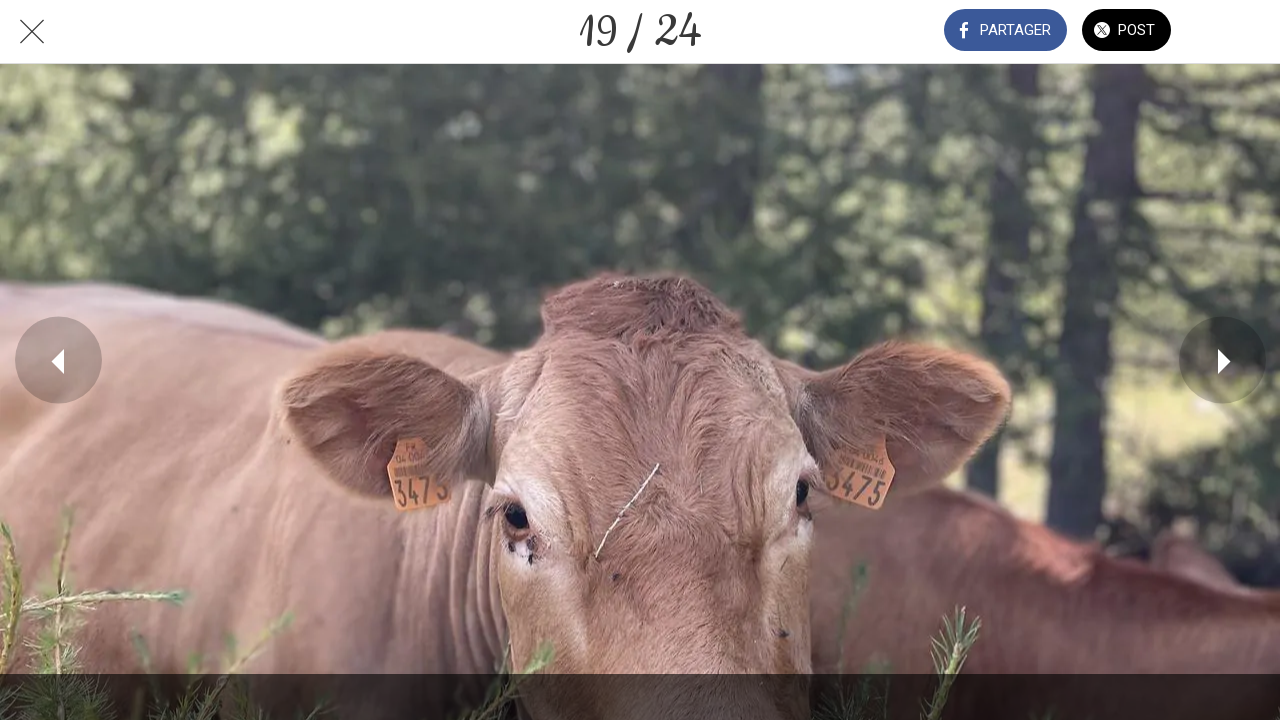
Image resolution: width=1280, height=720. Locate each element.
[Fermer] (32, 32)
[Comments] (1228, 32)
